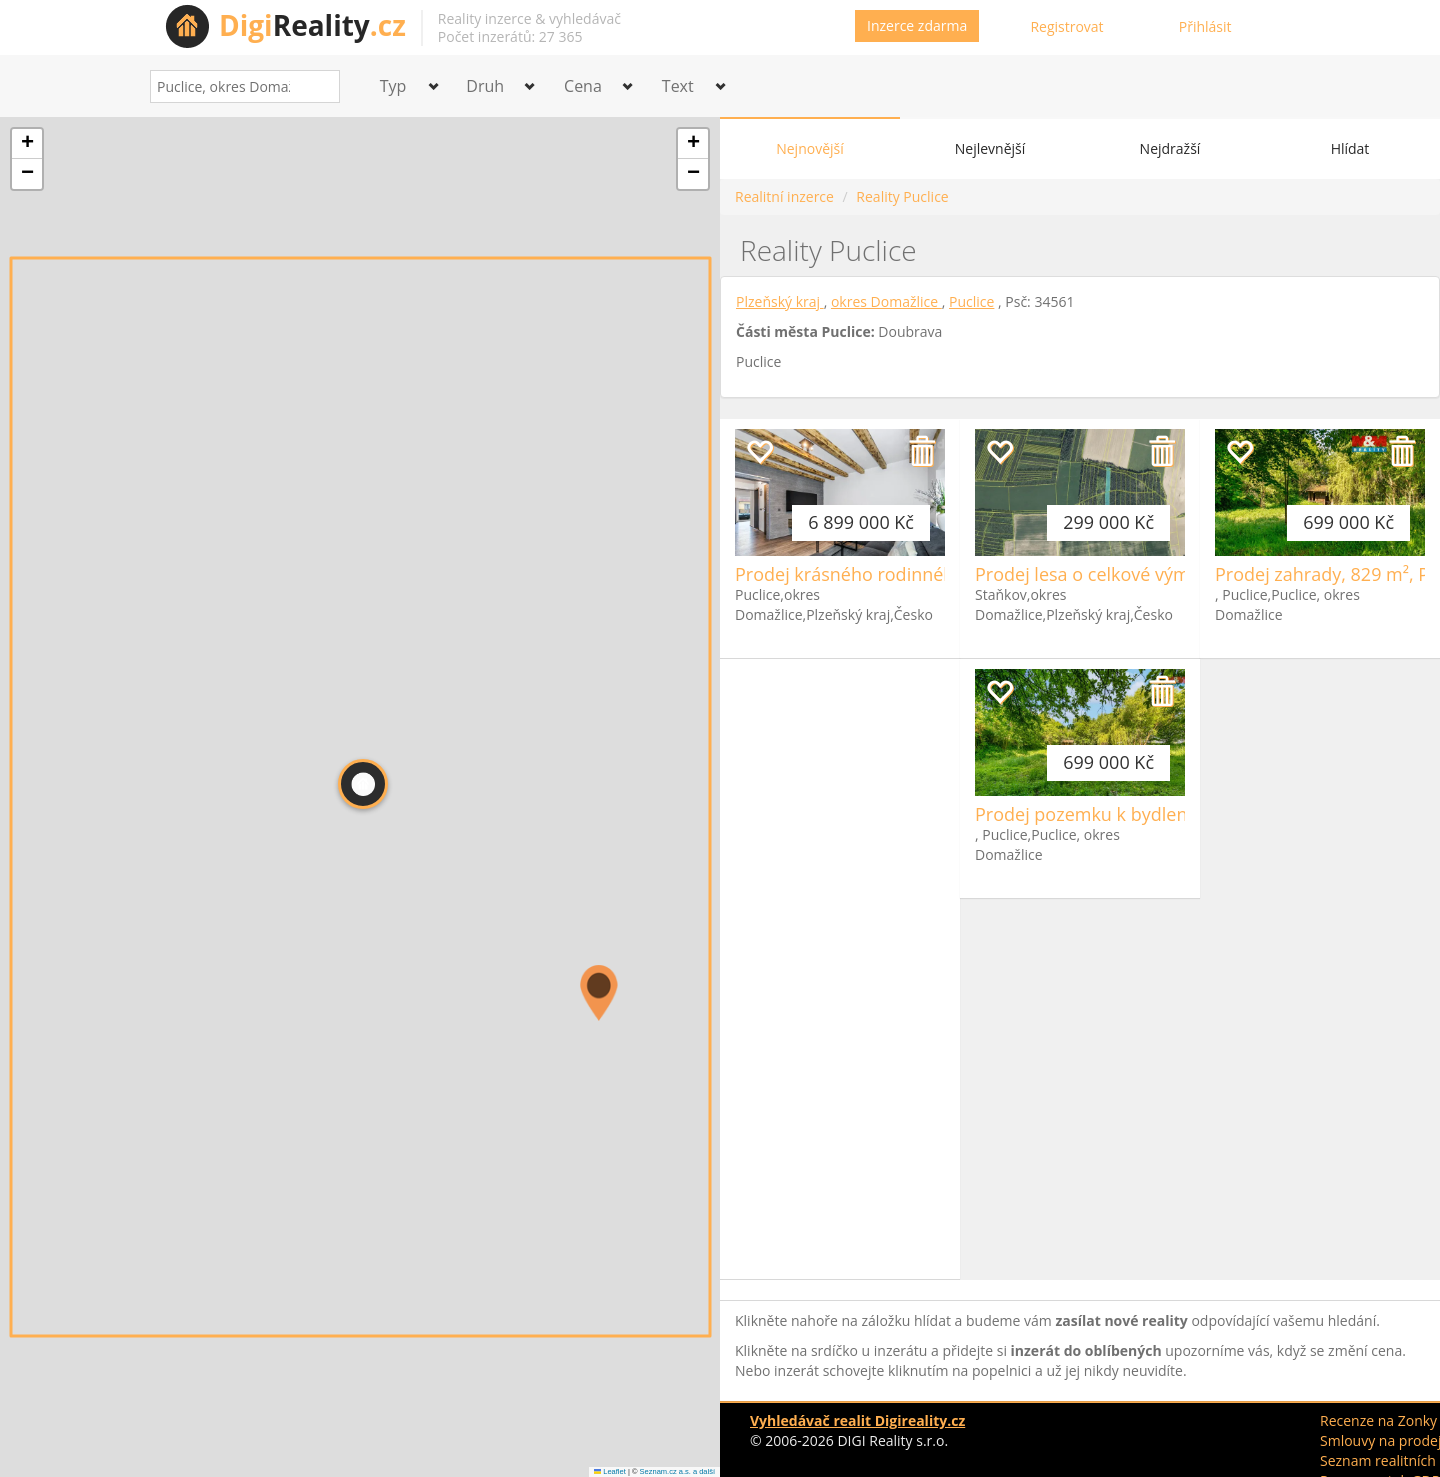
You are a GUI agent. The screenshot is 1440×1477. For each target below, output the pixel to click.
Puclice (971, 301)
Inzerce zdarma (917, 25)
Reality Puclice (902, 196)
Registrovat (1066, 26)
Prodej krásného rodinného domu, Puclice (911, 574)
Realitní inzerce (784, 196)
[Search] (317, 86)
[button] (599, 993)
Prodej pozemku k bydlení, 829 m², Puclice (1151, 814)
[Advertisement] (840, 969)
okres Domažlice (886, 301)
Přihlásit (1205, 26)
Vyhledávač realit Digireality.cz (857, 1420)
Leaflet (610, 1471)
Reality (312, 25)
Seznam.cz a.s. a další (677, 1471)
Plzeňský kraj (780, 301)
